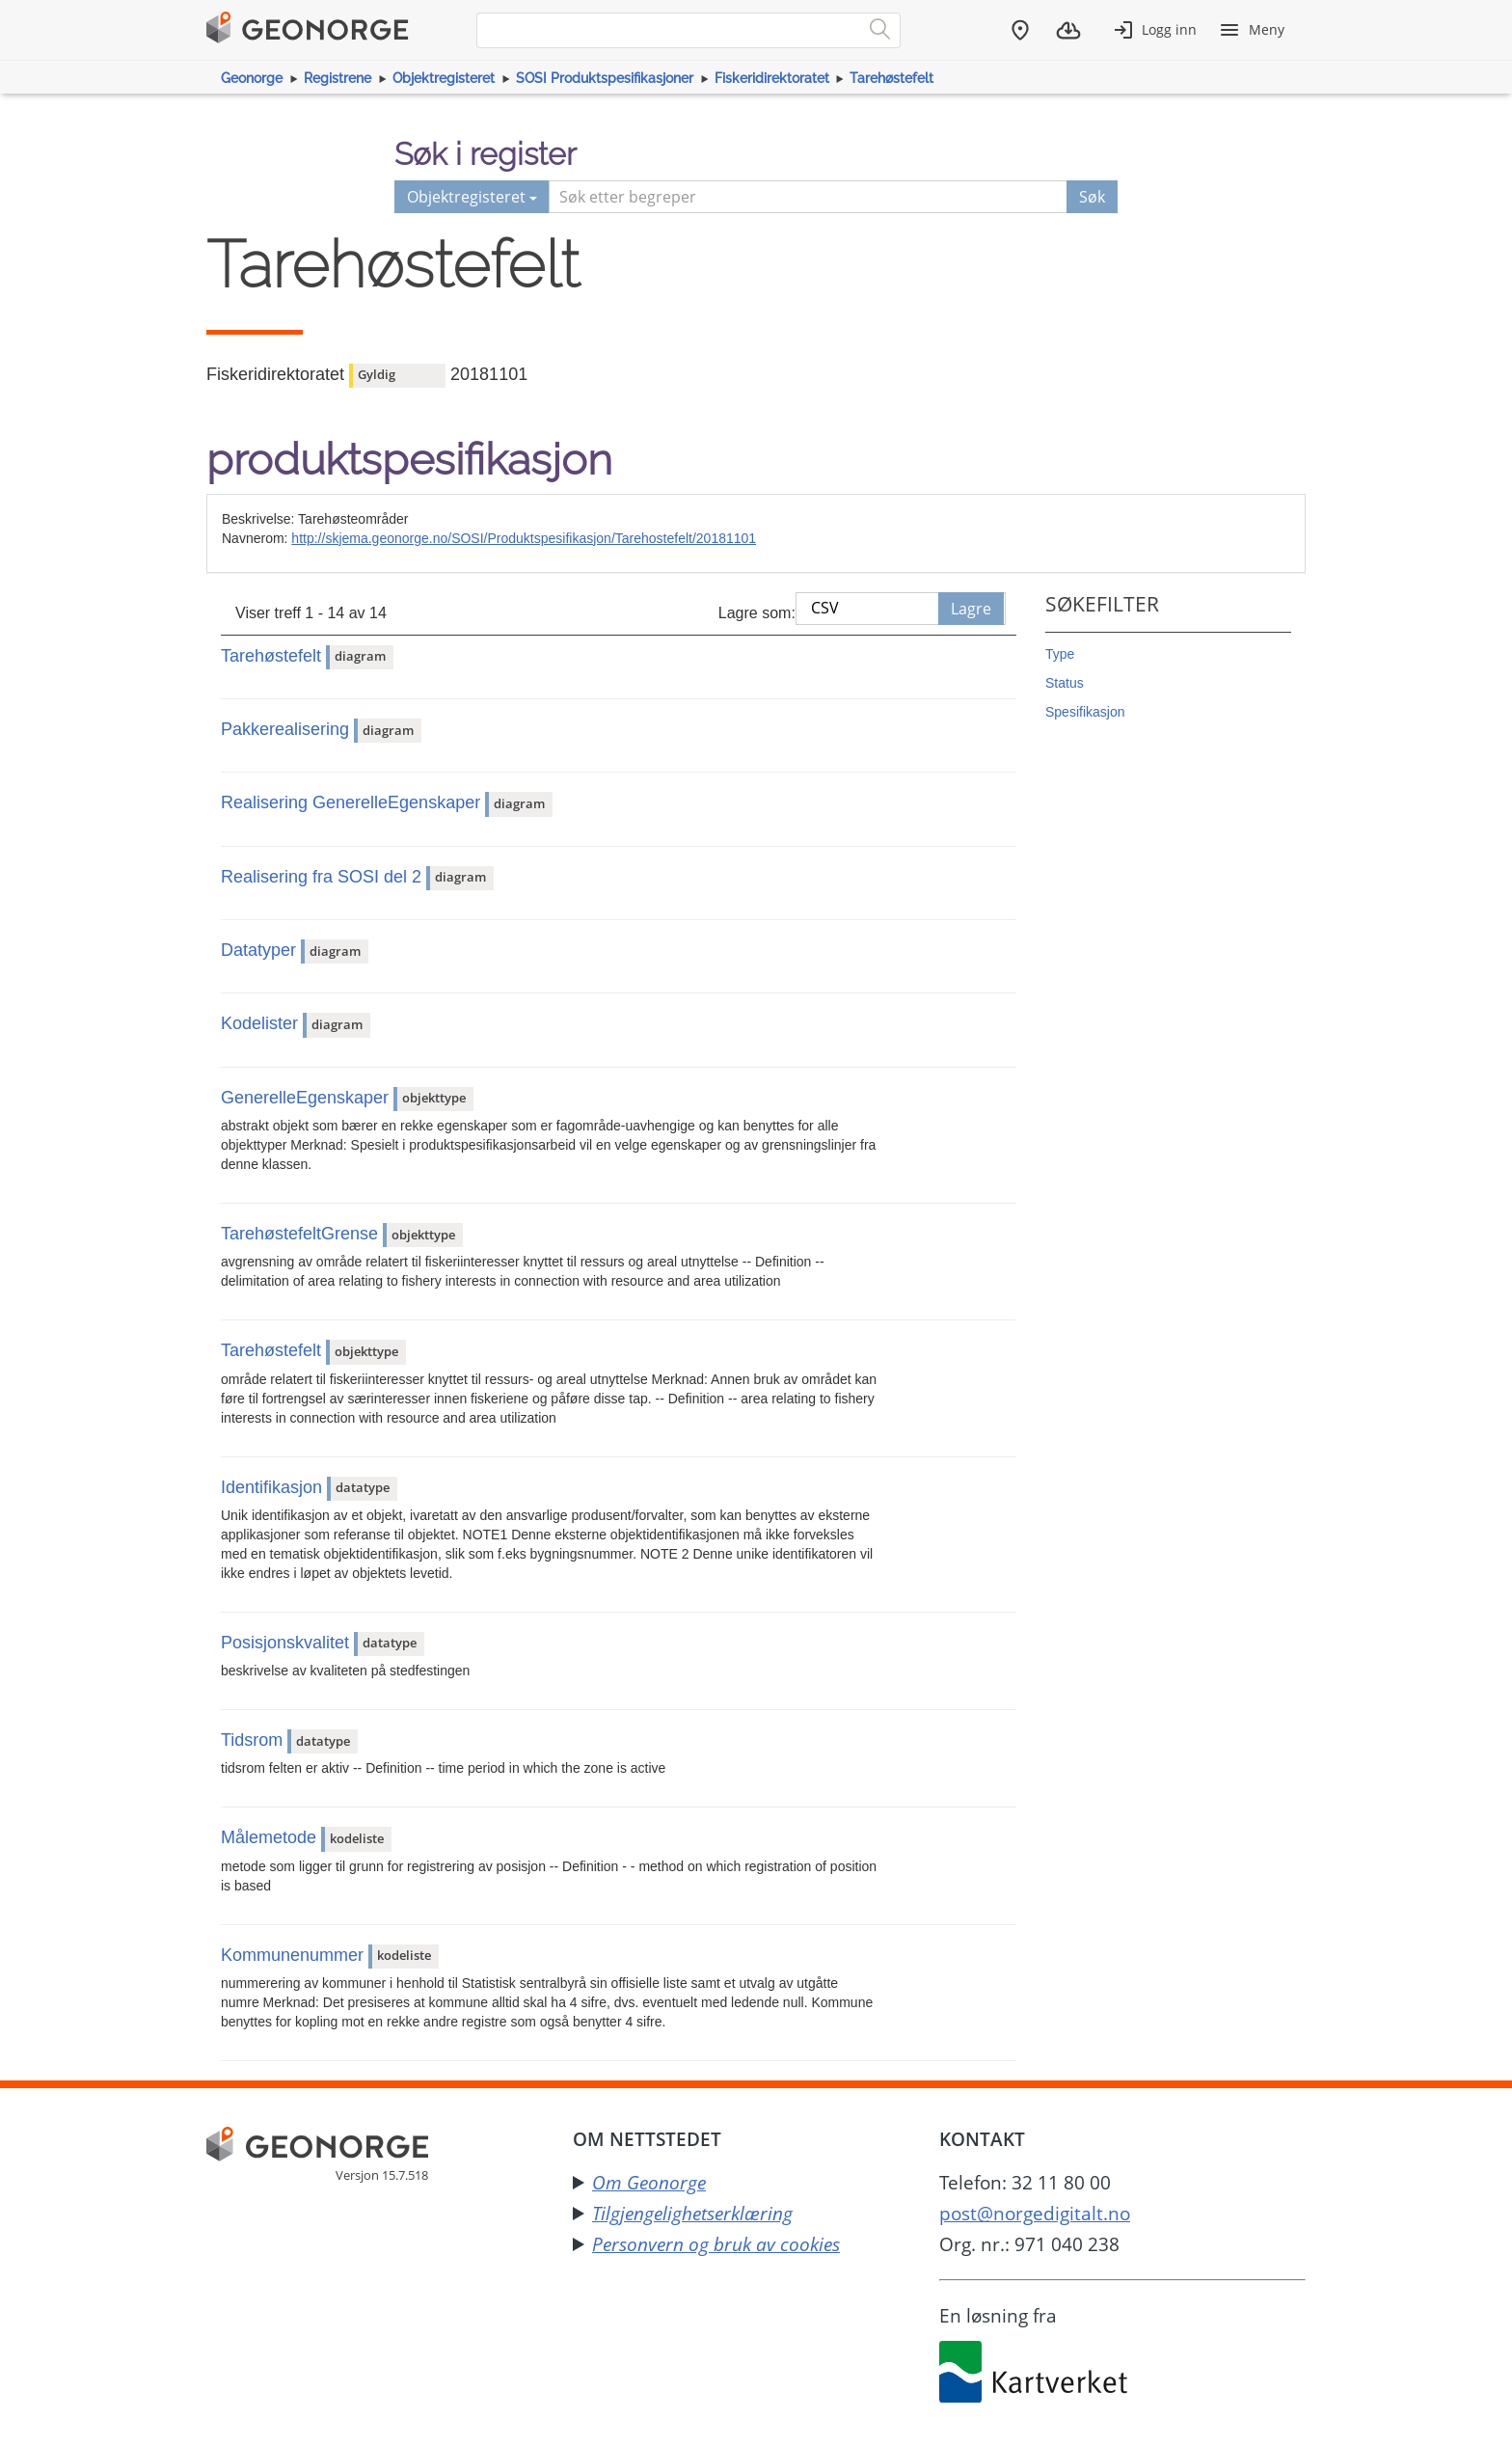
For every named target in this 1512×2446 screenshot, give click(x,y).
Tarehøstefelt (891, 78)
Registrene (337, 78)
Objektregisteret (443, 78)
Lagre (971, 608)
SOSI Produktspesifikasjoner (604, 78)
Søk (1092, 196)
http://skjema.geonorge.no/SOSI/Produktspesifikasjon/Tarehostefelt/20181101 (523, 538)
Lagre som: (757, 613)
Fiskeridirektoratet (772, 78)
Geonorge (252, 78)
